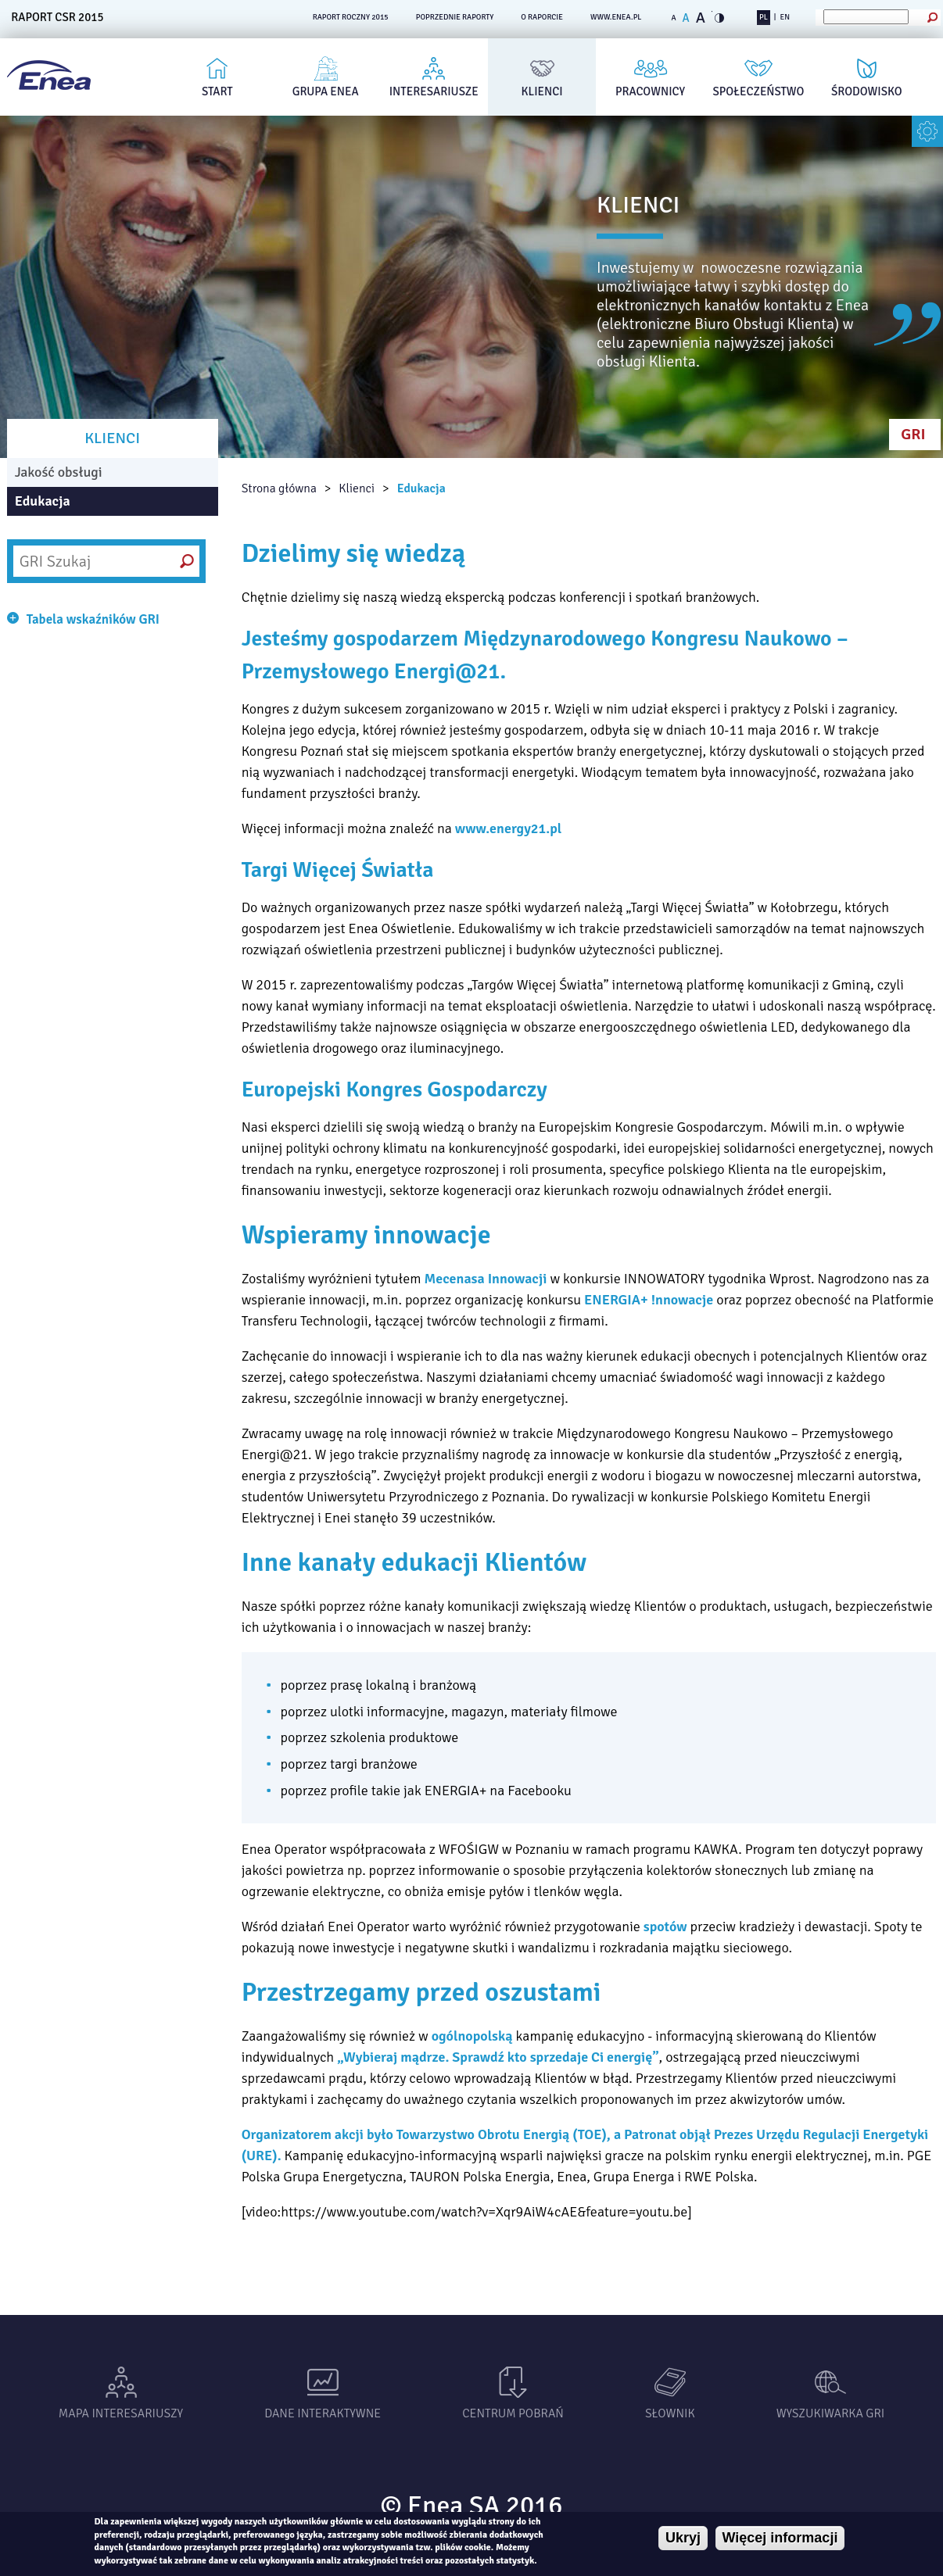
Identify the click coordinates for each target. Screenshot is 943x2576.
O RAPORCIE (542, 17)
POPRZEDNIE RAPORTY (455, 17)
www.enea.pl (616, 17)
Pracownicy (650, 91)
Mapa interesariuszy (121, 2413)
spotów (665, 1926)
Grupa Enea (325, 91)
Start (217, 91)
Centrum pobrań (513, 2413)
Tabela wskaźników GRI (93, 619)
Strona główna (279, 488)
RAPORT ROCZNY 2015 (351, 17)
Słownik (670, 2413)
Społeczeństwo (759, 91)
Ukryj (683, 2538)
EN (785, 17)
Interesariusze (434, 91)
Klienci (542, 91)
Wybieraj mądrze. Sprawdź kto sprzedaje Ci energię (497, 2057)
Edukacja (421, 488)
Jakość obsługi (58, 472)
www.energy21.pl (508, 828)
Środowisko (866, 91)
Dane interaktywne (322, 2413)
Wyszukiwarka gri (830, 2413)
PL (763, 17)
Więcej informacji (780, 2538)
